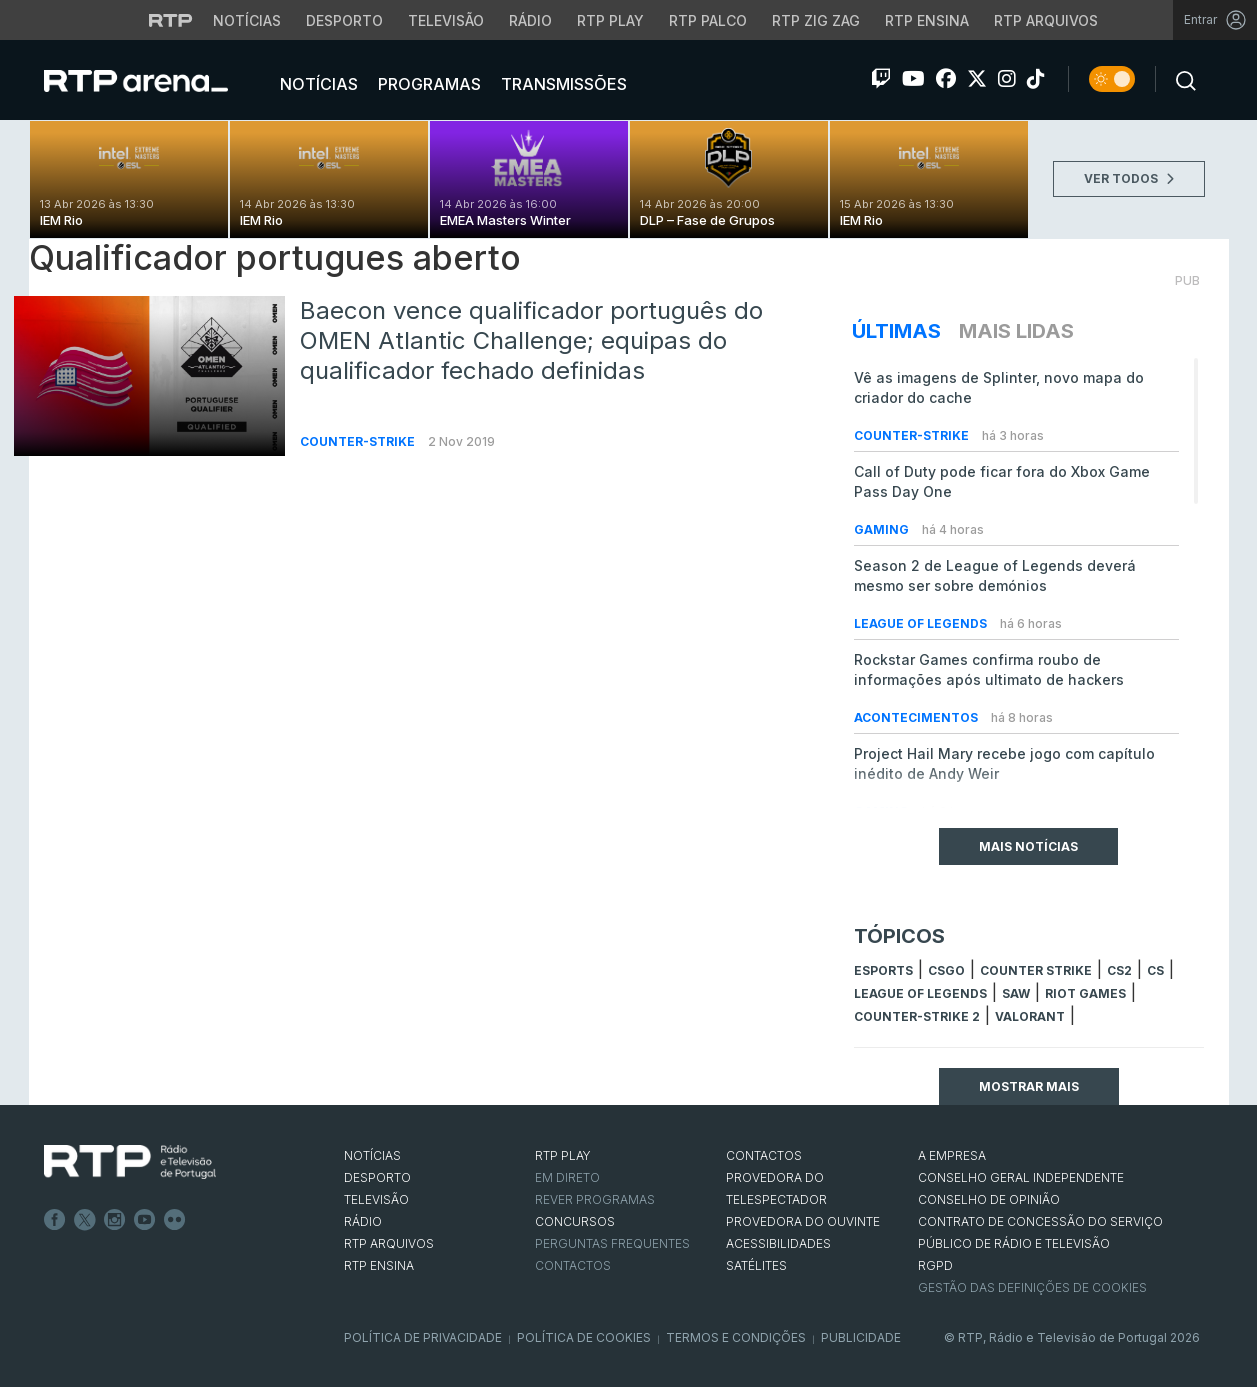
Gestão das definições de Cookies (1032, 1287)
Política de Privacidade (423, 1337)
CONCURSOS (575, 1221)
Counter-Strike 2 (917, 1016)
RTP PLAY (563, 1155)
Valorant (1030, 1016)
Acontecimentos (917, 717)
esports (883, 970)
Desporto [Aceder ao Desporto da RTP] (344, 20)
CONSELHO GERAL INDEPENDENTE (1021, 1177)
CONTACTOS (764, 1155)
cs (1155, 970)
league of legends (920, 993)
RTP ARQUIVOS (389, 1243)
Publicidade (861, 1337)
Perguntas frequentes (612, 1243)
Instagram (115, 1220)
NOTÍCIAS (372, 1155)
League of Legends (922, 623)
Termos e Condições (736, 1337)
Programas (427, 84)
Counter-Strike (359, 441)
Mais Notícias (1028, 846)
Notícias (317, 84)
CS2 (1119, 970)
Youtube (145, 1220)
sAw (1016, 993)
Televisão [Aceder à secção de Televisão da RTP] (446, 20)
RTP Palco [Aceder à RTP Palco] (708, 20)
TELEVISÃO (376, 1199)
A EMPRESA (952, 1155)
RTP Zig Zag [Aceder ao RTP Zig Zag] (816, 20)
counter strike (1036, 970)
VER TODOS (1129, 178)
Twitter (85, 1220)
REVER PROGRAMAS (595, 1199)
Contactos (573, 1265)
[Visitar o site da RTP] (171, 20)
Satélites (756, 1265)
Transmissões (562, 84)
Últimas (896, 331)
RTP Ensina (379, 1265)
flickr (175, 1220)
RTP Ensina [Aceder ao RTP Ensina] (927, 20)
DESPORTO (377, 1177)
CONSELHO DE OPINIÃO (989, 1199)
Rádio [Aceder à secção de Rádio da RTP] (530, 20)
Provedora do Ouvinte (803, 1221)
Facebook (55, 1220)
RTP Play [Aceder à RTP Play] (610, 20)
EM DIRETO (567, 1177)
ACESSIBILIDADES (778, 1243)
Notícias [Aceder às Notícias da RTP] (247, 20)
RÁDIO (363, 1221)
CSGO (946, 970)
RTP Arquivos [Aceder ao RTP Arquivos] (1046, 20)
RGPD (935, 1265)
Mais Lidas (1016, 331)
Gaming (883, 529)
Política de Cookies (584, 1337)
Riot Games (1085, 993)
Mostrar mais (1029, 1086)
